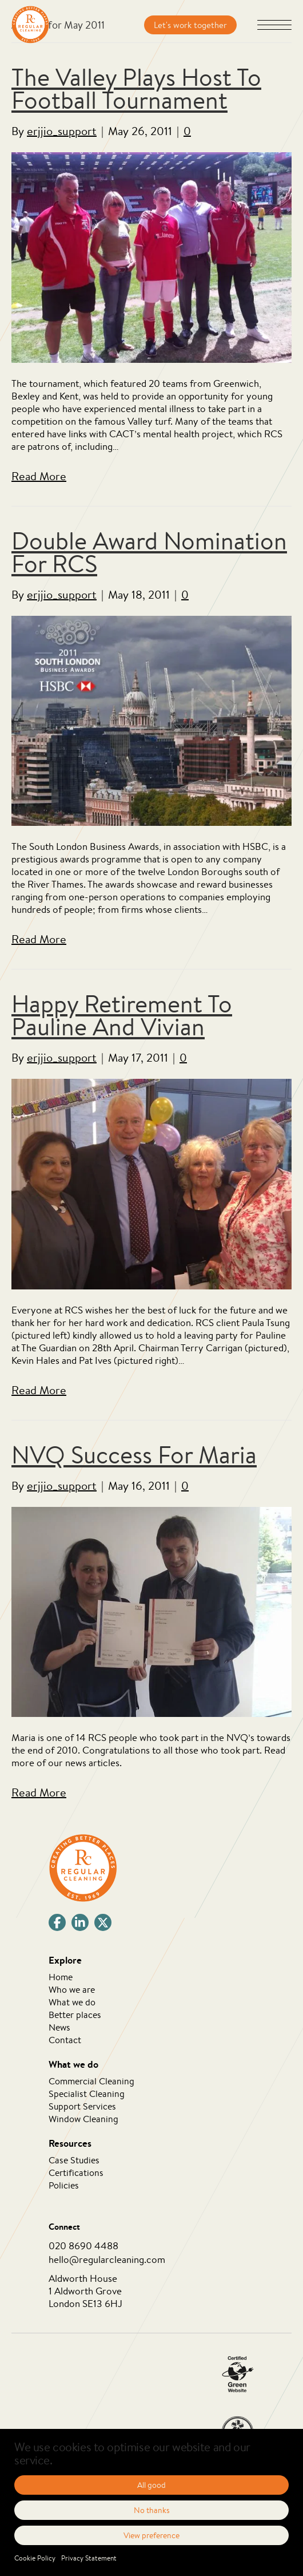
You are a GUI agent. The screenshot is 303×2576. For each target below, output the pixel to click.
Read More (38, 476)
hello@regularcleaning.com (107, 2259)
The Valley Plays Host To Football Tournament (136, 88)
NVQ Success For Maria (134, 1454)
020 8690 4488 (83, 2245)
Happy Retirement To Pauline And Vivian (121, 1015)
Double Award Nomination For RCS (149, 552)
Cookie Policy (34, 2558)
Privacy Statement (89, 2558)
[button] (274, 26)
